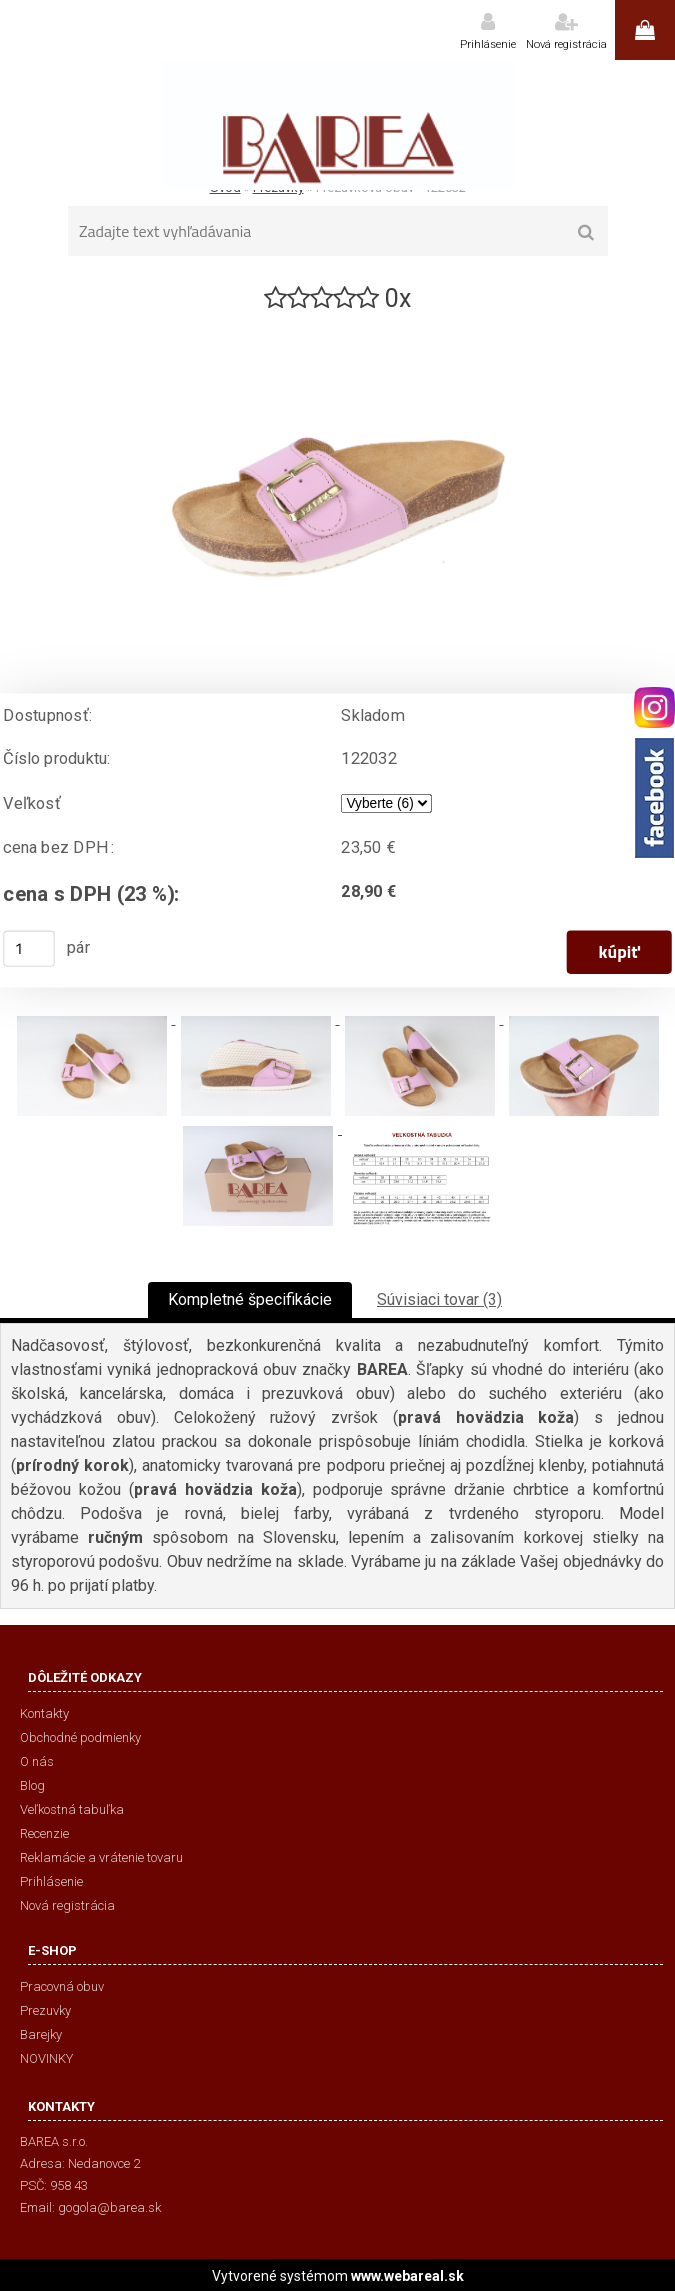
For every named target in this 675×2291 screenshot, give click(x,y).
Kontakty (44, 1713)
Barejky (41, 2034)
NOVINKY (46, 2058)
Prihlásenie (488, 44)
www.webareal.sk (407, 2276)
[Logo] (337, 125)
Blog (32, 1785)
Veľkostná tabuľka (72, 1809)
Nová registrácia (566, 44)
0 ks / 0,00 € (645, 30)
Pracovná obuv (62, 1986)
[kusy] (29, 949)
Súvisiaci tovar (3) (439, 1299)
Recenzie (44, 1833)
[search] (586, 233)
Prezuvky (45, 2010)
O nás (37, 1761)
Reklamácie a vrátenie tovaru (101, 1857)
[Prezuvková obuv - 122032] (338, 323)
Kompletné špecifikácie (250, 1299)
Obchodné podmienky (80, 1737)
